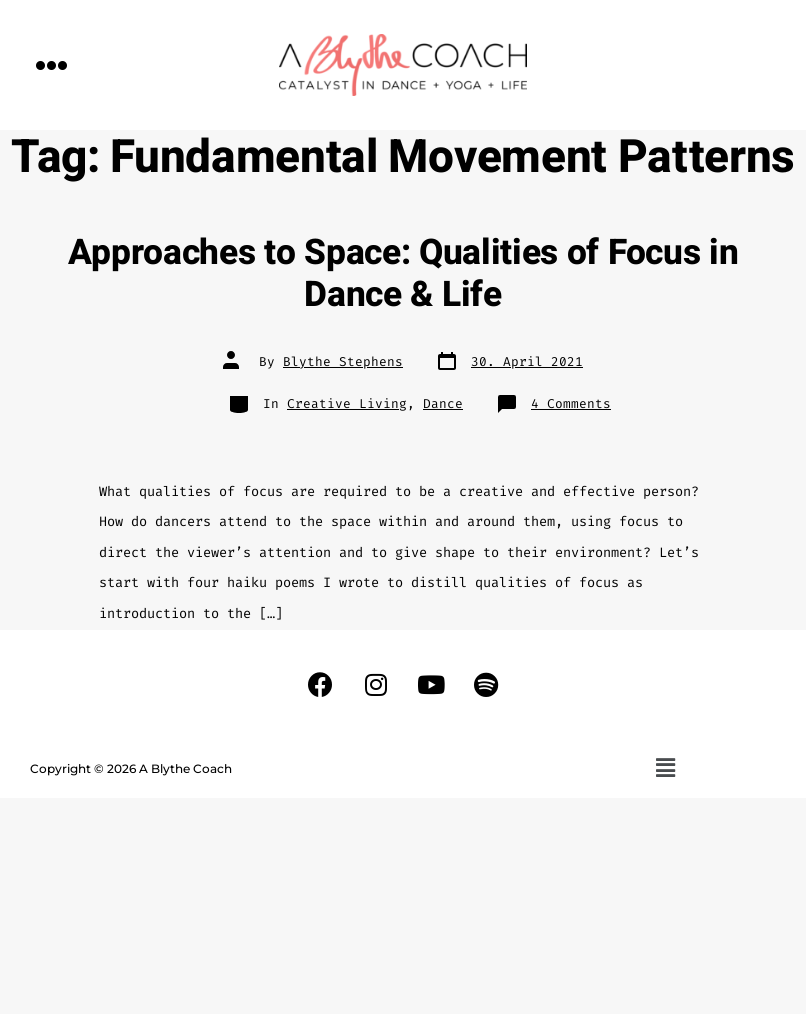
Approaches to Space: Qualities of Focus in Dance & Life (403, 274)
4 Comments (571, 403)
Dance (443, 403)
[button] (52, 64)
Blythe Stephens (343, 361)
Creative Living (347, 403)
